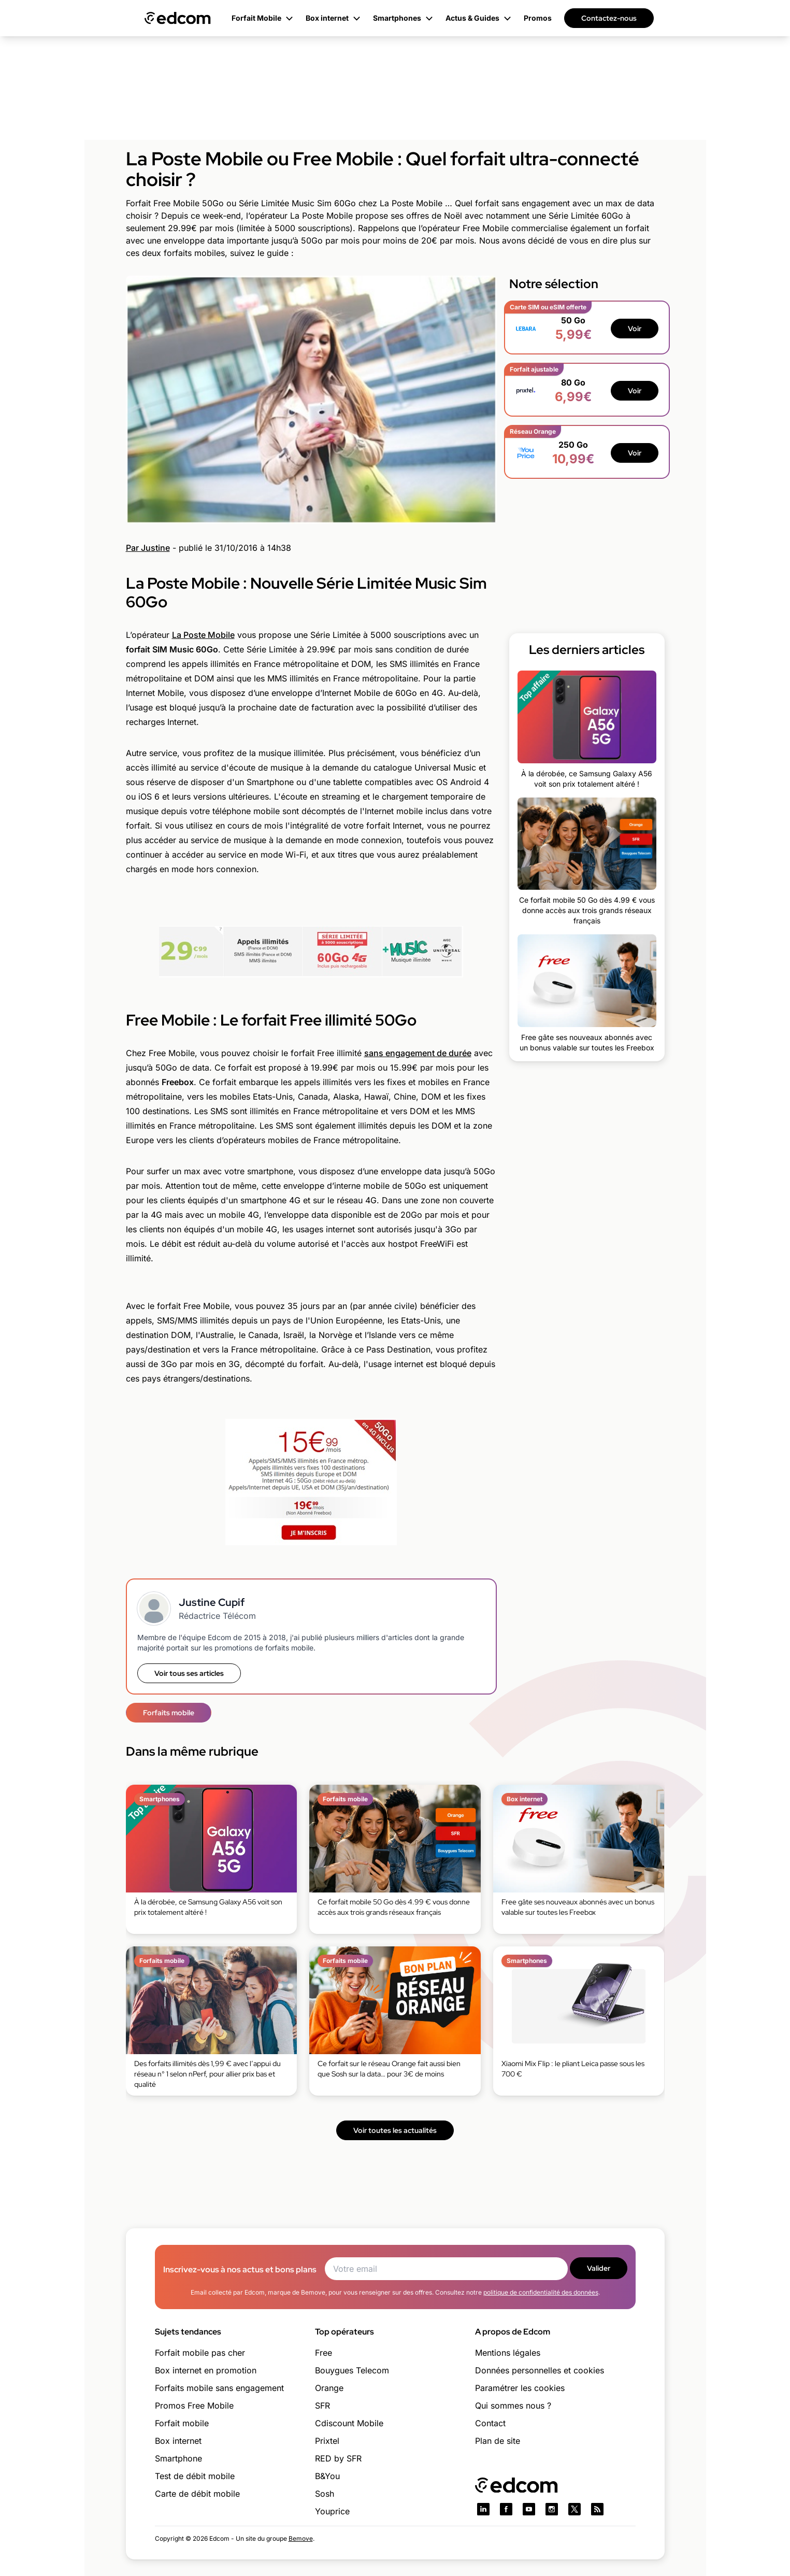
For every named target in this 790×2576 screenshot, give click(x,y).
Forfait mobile (182, 2423)
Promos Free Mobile (194, 2405)
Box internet (178, 2441)
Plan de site (497, 2441)
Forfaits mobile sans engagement (219, 2388)
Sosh (324, 2493)
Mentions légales (507, 2352)
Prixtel (327, 2441)
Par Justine (148, 548)
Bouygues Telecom (352, 2370)
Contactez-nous (609, 18)
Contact (490, 2423)
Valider (598, 2268)
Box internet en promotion (205, 2370)
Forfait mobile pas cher (200, 2352)
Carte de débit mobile (197, 2493)
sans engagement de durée (417, 1053)
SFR (322, 2405)
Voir (634, 328)
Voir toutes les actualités (395, 2130)
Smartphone (178, 2458)
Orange (329, 2388)
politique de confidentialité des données (540, 2292)
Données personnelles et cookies (539, 2370)
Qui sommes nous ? (513, 2405)
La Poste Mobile (203, 635)
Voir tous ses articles (189, 1673)
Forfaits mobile (168, 1712)
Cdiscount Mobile (349, 2423)
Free (323, 2352)
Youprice (332, 2511)
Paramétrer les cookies (520, 2388)
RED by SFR (338, 2458)
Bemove (301, 2538)
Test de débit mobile (195, 2476)
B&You (327, 2476)
